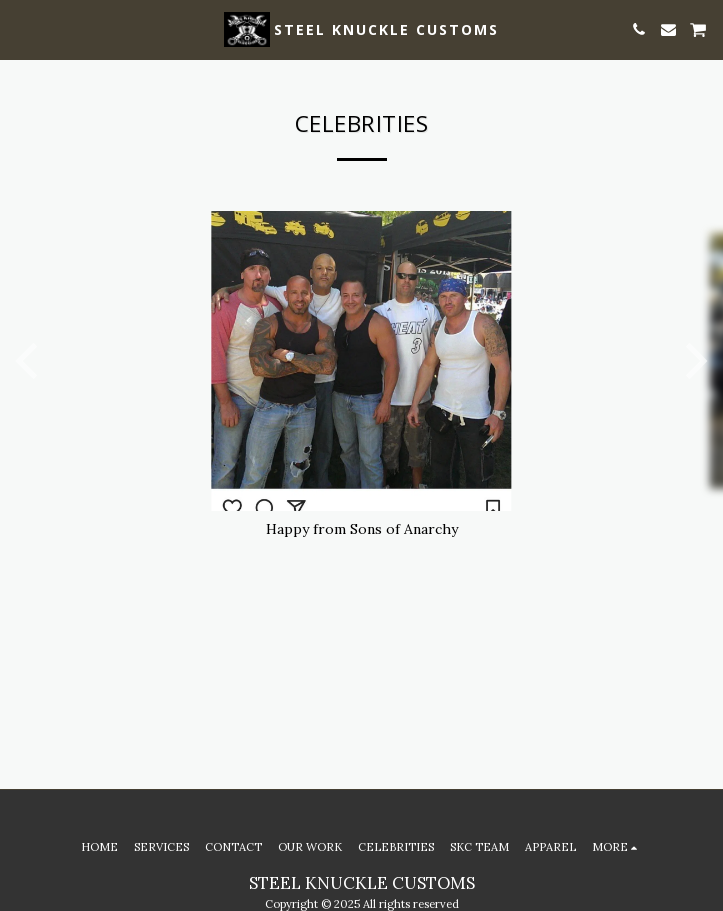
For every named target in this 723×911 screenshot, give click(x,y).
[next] (693, 361)
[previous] (30, 361)
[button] (22, 28)
